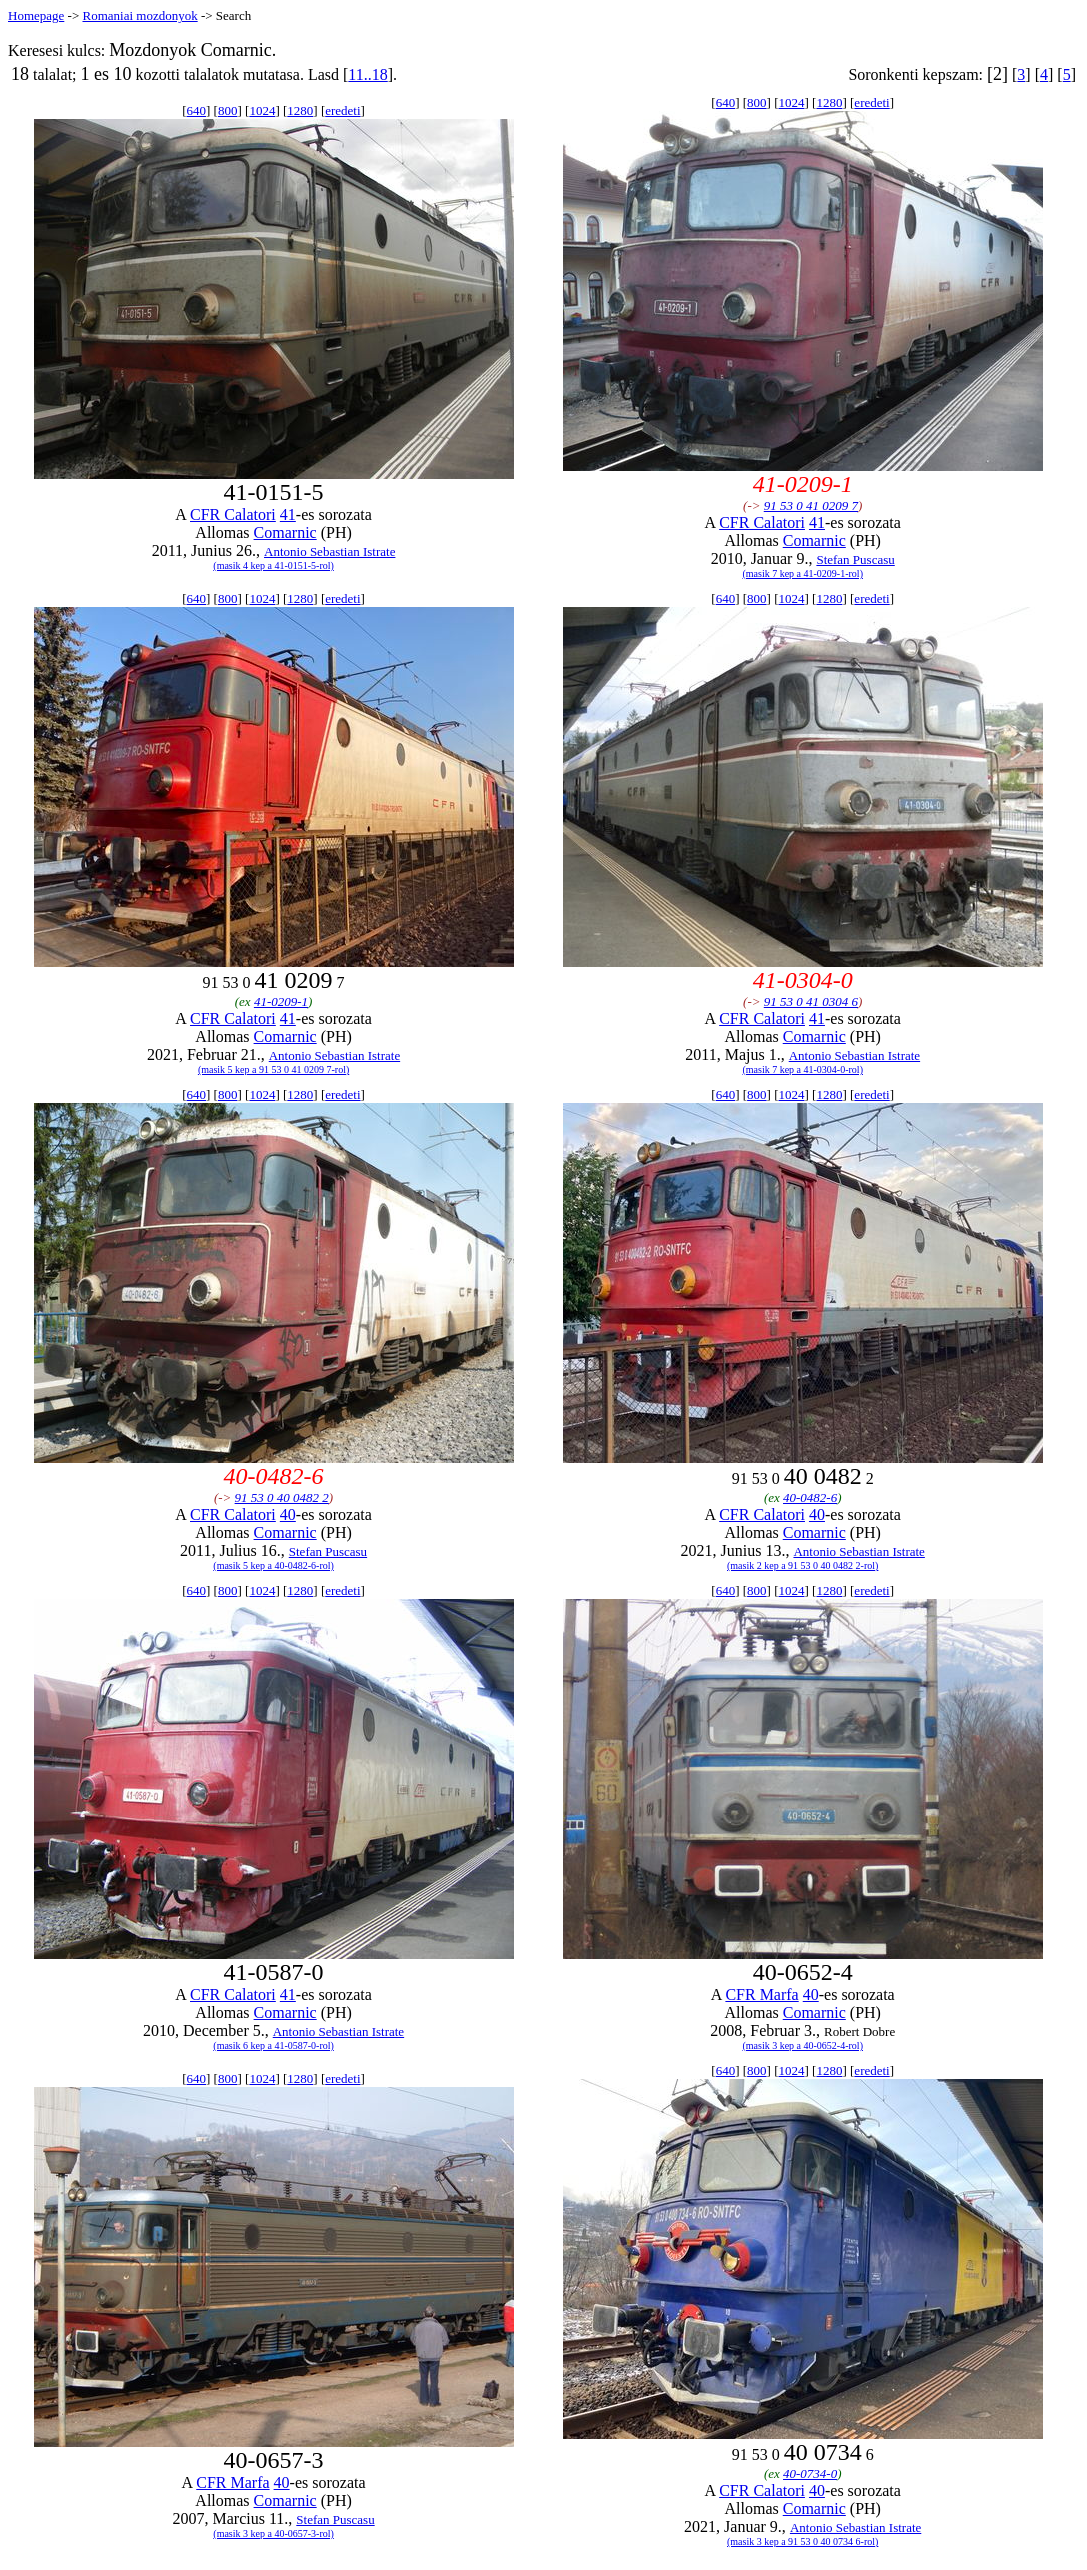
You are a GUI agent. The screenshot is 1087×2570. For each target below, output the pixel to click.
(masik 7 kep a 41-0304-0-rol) (802, 1069)
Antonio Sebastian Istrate (329, 551)
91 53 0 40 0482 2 (282, 1497)
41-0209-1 (281, 1001)
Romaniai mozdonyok (139, 15)
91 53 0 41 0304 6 (811, 1001)
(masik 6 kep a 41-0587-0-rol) (273, 2045)
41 (288, 514)
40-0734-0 (810, 2473)
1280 (300, 110)
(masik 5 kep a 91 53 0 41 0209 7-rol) (273, 1069)
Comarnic (285, 532)
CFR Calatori (233, 514)
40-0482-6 (810, 1497)
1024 (262, 110)
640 (197, 110)
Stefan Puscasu (855, 559)
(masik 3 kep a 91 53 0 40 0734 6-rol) (802, 2541)
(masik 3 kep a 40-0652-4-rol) (802, 2045)
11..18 (367, 74)
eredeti (342, 110)
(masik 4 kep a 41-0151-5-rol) (273, 565)
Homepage (36, 15)
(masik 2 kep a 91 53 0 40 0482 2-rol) (802, 1565)
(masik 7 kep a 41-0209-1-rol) (802, 573)
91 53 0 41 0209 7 (811, 505)
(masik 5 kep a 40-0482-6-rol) (273, 1565)
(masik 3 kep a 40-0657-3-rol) (273, 2533)
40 (288, 1514)
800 (228, 110)
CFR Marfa (761, 1994)
